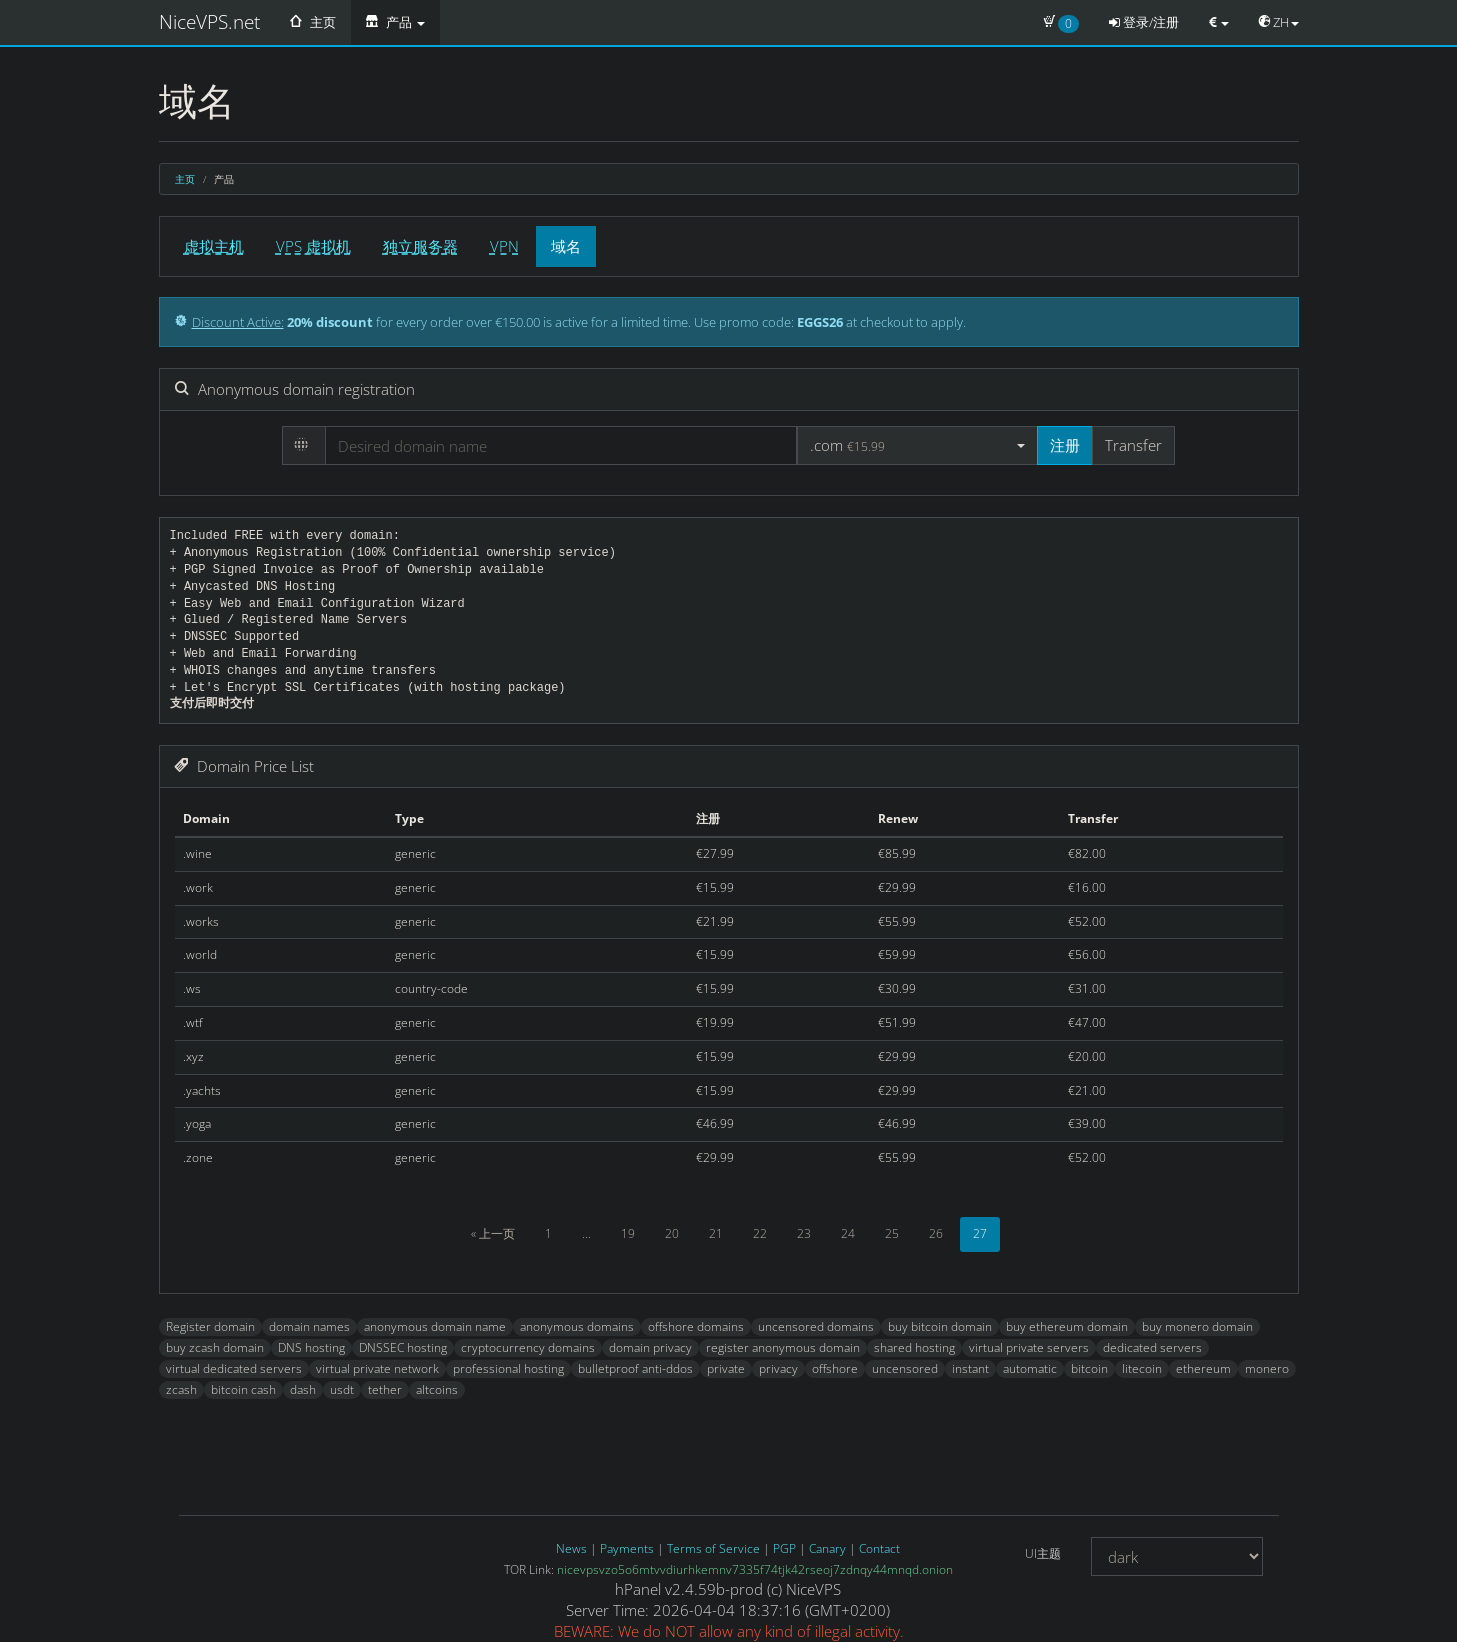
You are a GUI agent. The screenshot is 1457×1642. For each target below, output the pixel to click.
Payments (627, 1548)
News (571, 1548)
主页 (313, 21)
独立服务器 (420, 246)
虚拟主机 (214, 246)
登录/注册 (1144, 22)
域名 (566, 246)
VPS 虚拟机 (313, 246)
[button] (917, 445)
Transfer (1133, 445)
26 (936, 1233)
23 (804, 1233)
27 (980, 1233)
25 (892, 1233)
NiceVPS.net (209, 22)
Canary (827, 1548)
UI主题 (1043, 1553)
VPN (504, 246)
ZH (1279, 21)
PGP (784, 1548)
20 (672, 1233)
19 (628, 1233)
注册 (1065, 445)
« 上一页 (493, 1233)
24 (848, 1233)
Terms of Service (713, 1548)
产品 (395, 21)
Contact (879, 1548)
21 (716, 1233)
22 (760, 1233)
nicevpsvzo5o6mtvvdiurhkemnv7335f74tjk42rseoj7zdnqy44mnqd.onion (755, 1569)
